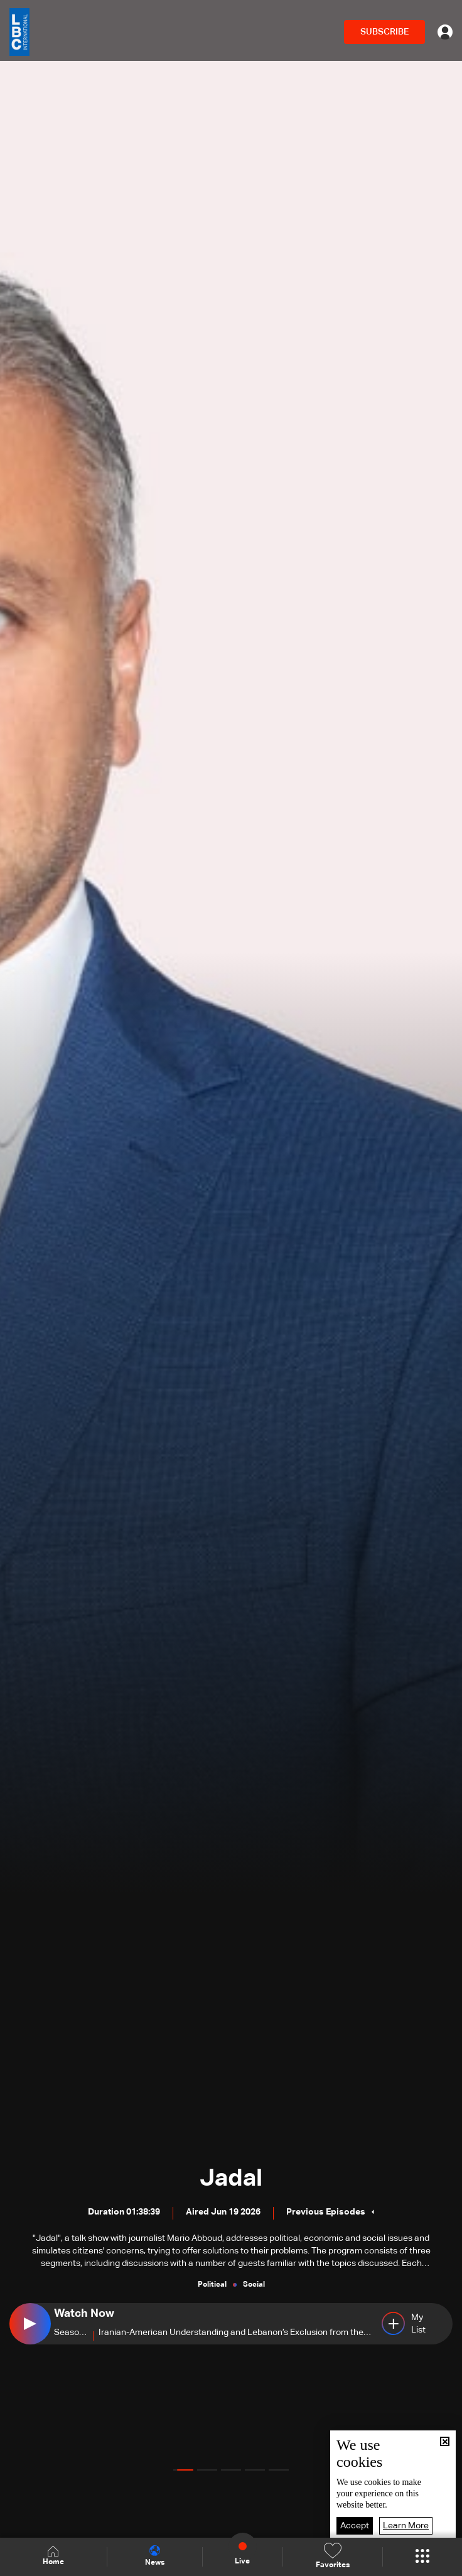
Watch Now (84, 2313)
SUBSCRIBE (384, 32)
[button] (183, 2470)
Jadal (231, 2179)
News (154, 2556)
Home (53, 2556)
